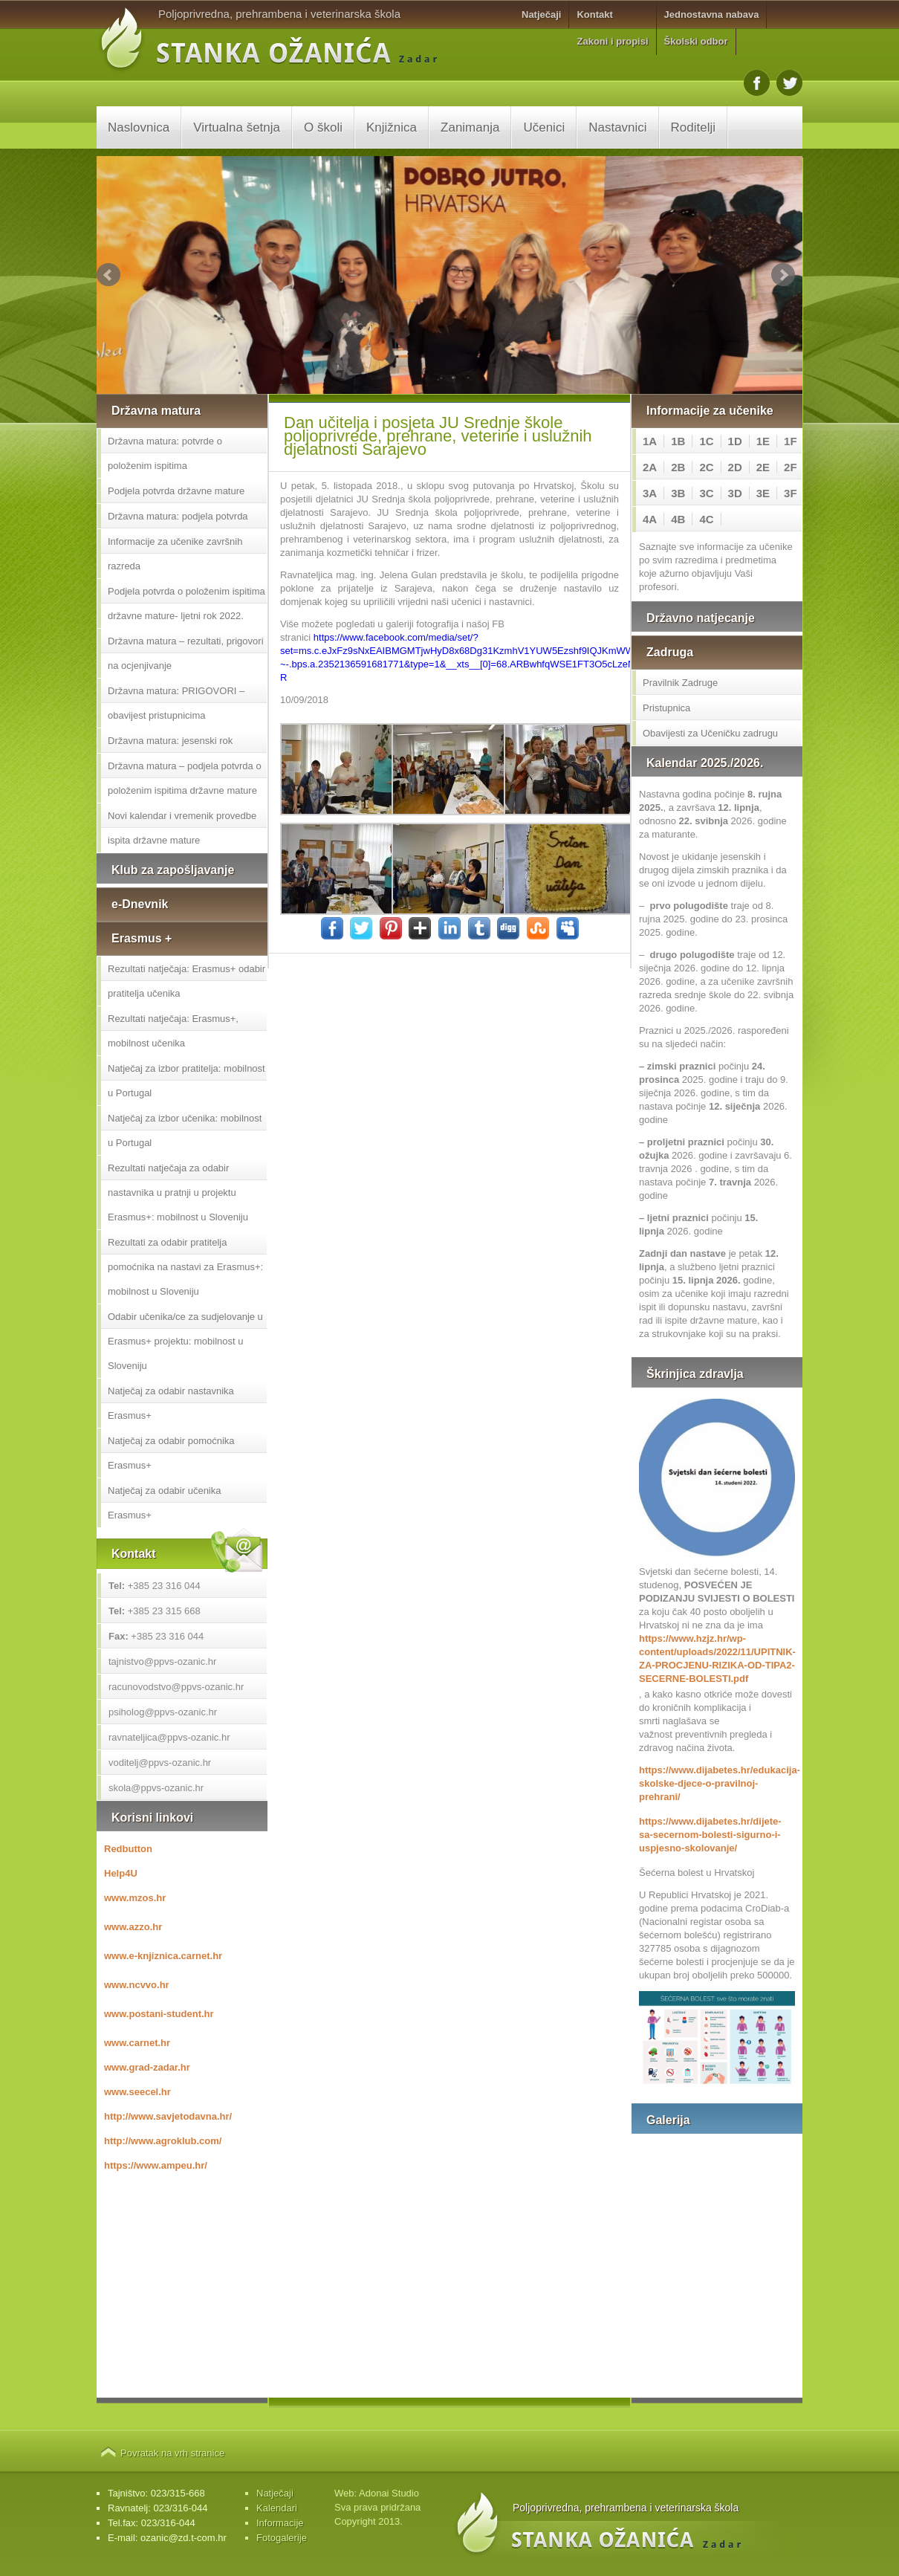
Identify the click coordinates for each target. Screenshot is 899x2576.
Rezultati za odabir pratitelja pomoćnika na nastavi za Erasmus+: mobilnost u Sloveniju (185, 1267)
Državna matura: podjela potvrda (178, 516)
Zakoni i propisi (612, 41)
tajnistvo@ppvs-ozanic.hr (162, 1661)
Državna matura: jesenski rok (170, 740)
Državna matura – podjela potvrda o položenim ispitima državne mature (185, 778)
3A (650, 493)
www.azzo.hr (133, 1926)
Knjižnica (391, 127)
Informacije (280, 2522)
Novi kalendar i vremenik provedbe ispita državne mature (182, 828)
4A (650, 519)
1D (735, 441)
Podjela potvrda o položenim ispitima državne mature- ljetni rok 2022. (186, 603)
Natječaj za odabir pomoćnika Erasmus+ (171, 1453)
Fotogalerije (281, 2537)
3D (735, 493)
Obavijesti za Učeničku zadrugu (710, 733)
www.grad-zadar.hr (147, 2067)
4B (678, 519)
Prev (108, 275)
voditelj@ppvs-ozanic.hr (159, 1762)
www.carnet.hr (137, 2042)
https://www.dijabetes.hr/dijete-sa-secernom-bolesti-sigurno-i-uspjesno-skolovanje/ (710, 1835)
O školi (323, 127)
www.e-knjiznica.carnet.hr (163, 1955)
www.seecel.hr (137, 2091)
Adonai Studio (389, 2493)
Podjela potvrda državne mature (176, 490)
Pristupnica (666, 707)
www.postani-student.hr (159, 2013)
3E (763, 493)
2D (735, 467)
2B (678, 467)
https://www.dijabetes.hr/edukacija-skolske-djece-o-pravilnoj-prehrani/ (717, 1783)
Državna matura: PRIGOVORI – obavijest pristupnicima (176, 703)
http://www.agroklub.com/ (162, 2140)
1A (650, 441)
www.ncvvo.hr (136, 1984)
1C (706, 441)
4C (706, 519)
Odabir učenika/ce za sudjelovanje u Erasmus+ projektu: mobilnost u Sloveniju (185, 1341)
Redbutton (128, 1848)
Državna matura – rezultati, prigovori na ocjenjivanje (186, 653)
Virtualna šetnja (236, 127)
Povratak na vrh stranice (172, 2453)
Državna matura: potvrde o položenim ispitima (165, 453)
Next (783, 275)
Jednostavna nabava (711, 14)
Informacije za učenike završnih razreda (175, 554)
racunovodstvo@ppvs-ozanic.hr (176, 1686)
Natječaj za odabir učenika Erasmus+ (164, 1503)
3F (790, 493)
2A (650, 467)
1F (790, 441)
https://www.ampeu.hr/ (155, 2165)
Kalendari (276, 2508)
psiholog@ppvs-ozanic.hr (162, 1712)
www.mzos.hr (135, 1897)
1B (678, 441)
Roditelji (693, 127)
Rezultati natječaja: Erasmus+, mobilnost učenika (173, 1031)
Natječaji (541, 14)
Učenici (544, 127)
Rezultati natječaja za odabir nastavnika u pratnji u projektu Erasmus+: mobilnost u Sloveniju (178, 1192)
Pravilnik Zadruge (680, 682)
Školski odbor (696, 41)
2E (763, 467)
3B (678, 493)
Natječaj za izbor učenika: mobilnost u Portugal (185, 1130)
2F (790, 467)
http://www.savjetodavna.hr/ (168, 2116)
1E (763, 441)
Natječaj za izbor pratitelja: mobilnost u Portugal (186, 1080)
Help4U (120, 1873)
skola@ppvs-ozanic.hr (156, 1787)
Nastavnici (617, 127)
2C (706, 467)
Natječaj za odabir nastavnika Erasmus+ (171, 1403)
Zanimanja (470, 127)
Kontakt (594, 14)
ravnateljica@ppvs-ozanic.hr (169, 1737)
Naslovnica (138, 127)
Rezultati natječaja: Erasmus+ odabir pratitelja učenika (186, 981)
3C (706, 493)
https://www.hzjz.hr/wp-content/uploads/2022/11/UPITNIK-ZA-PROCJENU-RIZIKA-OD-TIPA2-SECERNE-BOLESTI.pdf (717, 1658)
